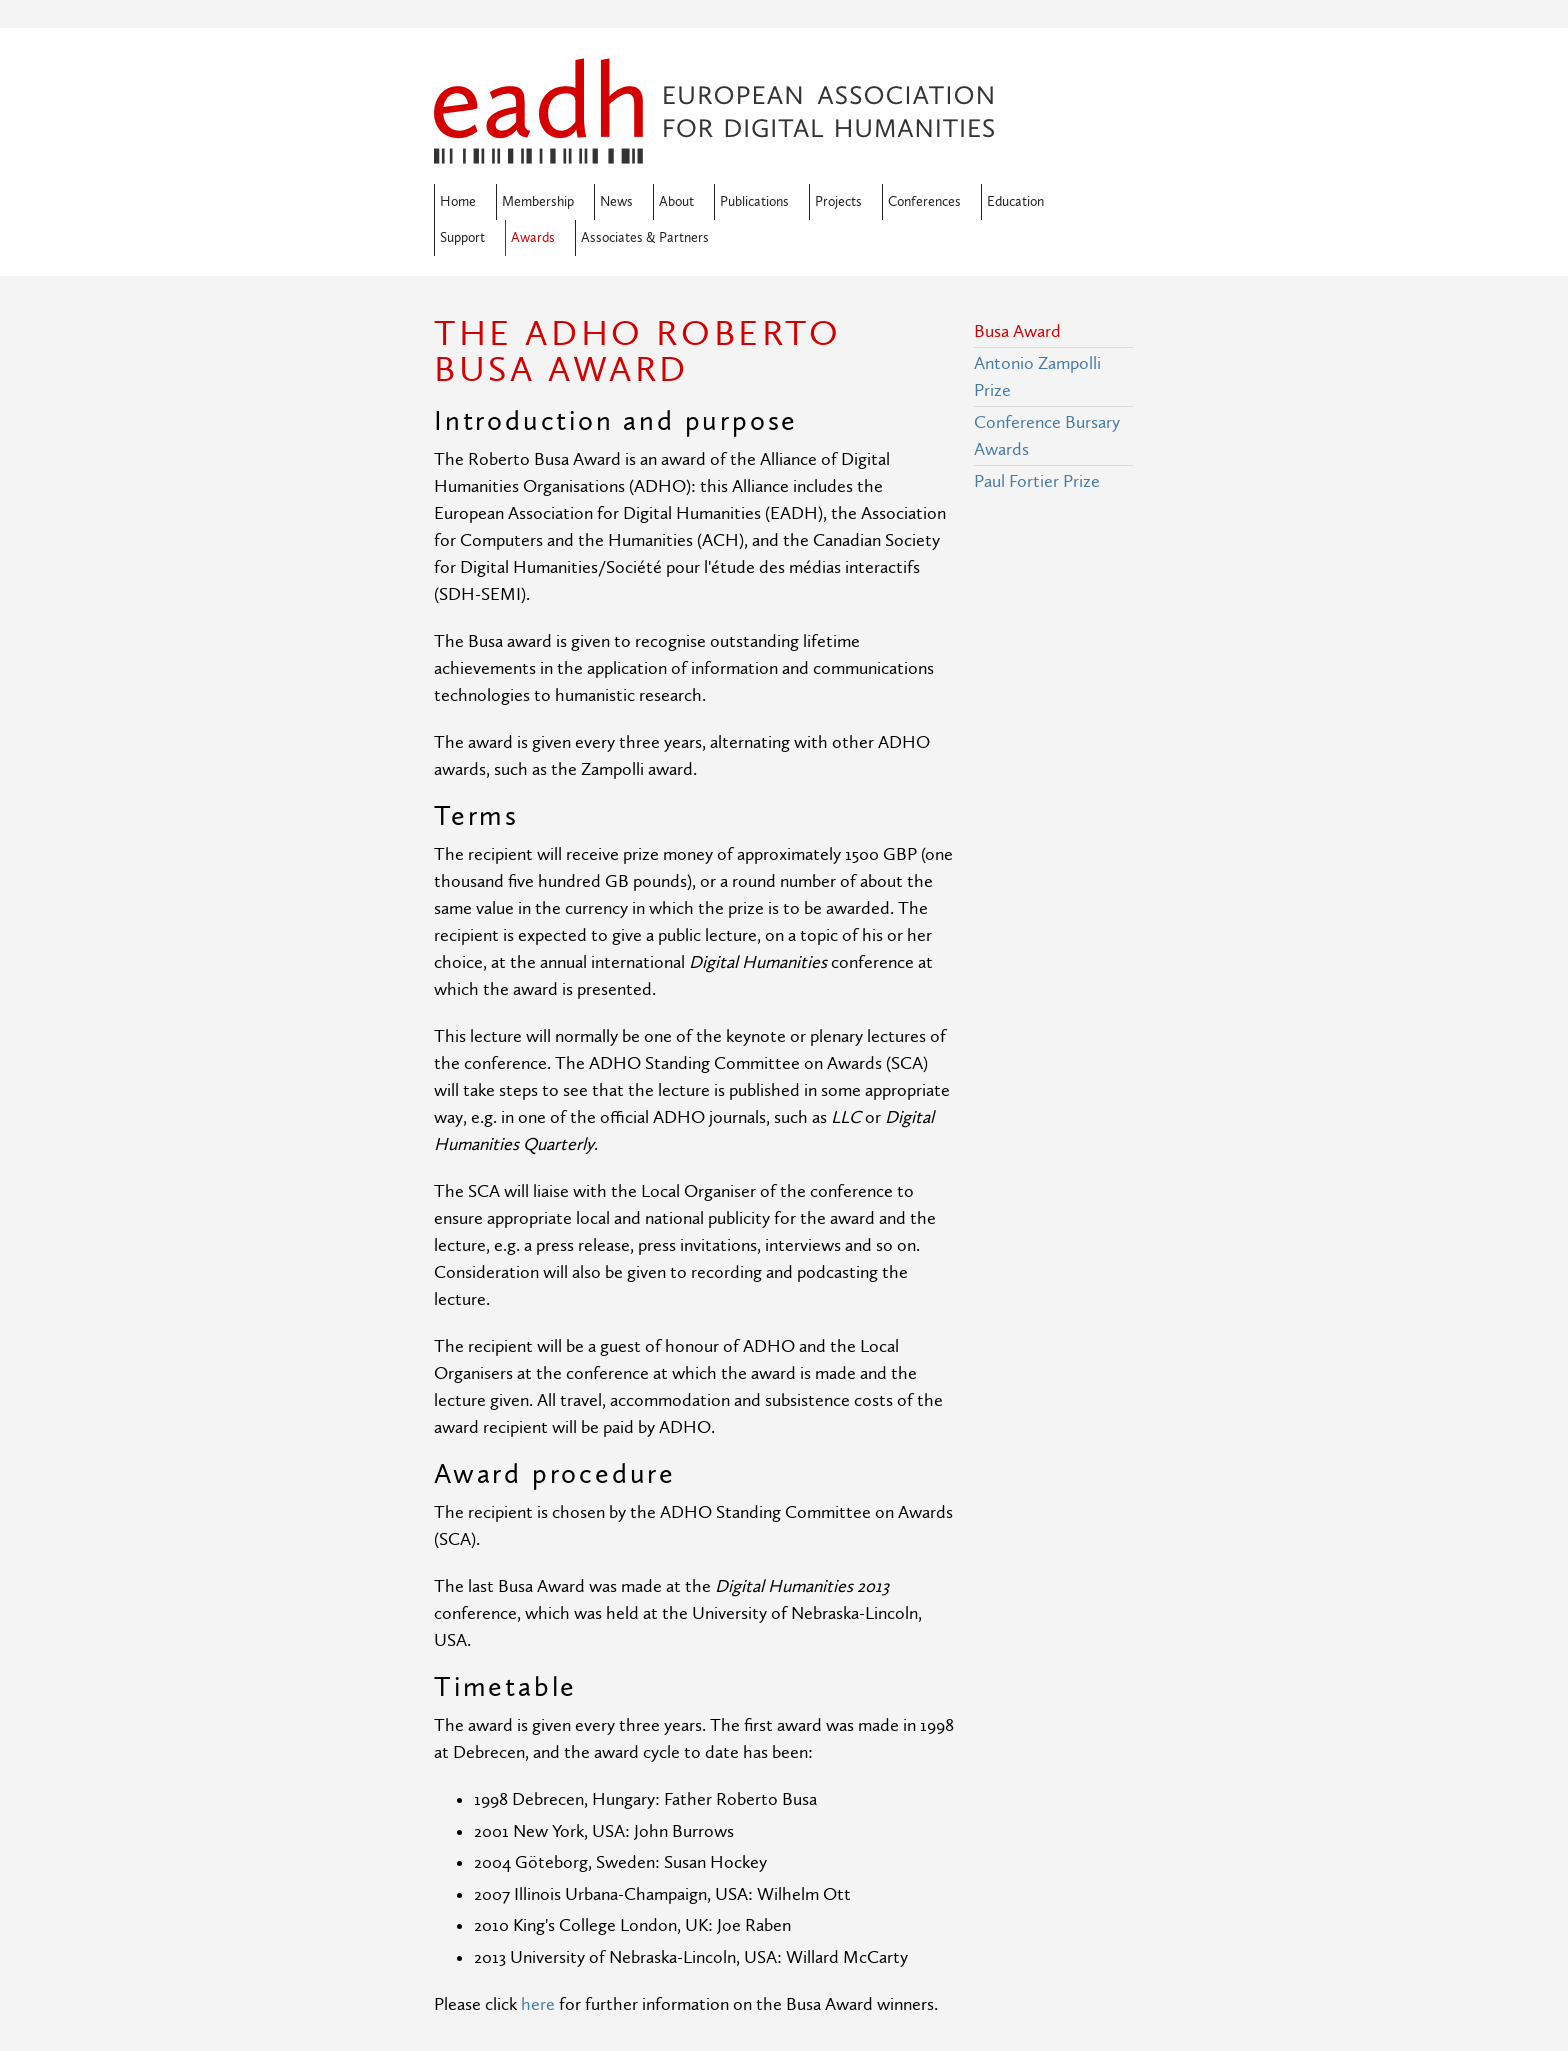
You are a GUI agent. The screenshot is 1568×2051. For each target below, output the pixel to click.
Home (458, 202)
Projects (838, 202)
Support (462, 238)
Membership (538, 202)
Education (1015, 202)
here (538, 2004)
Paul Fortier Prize (1037, 481)
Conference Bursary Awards (1047, 436)
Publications (754, 202)
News (616, 202)
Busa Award (1017, 331)
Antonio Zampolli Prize (1037, 377)
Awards (533, 238)
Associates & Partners (645, 238)
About (676, 202)
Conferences (924, 202)
